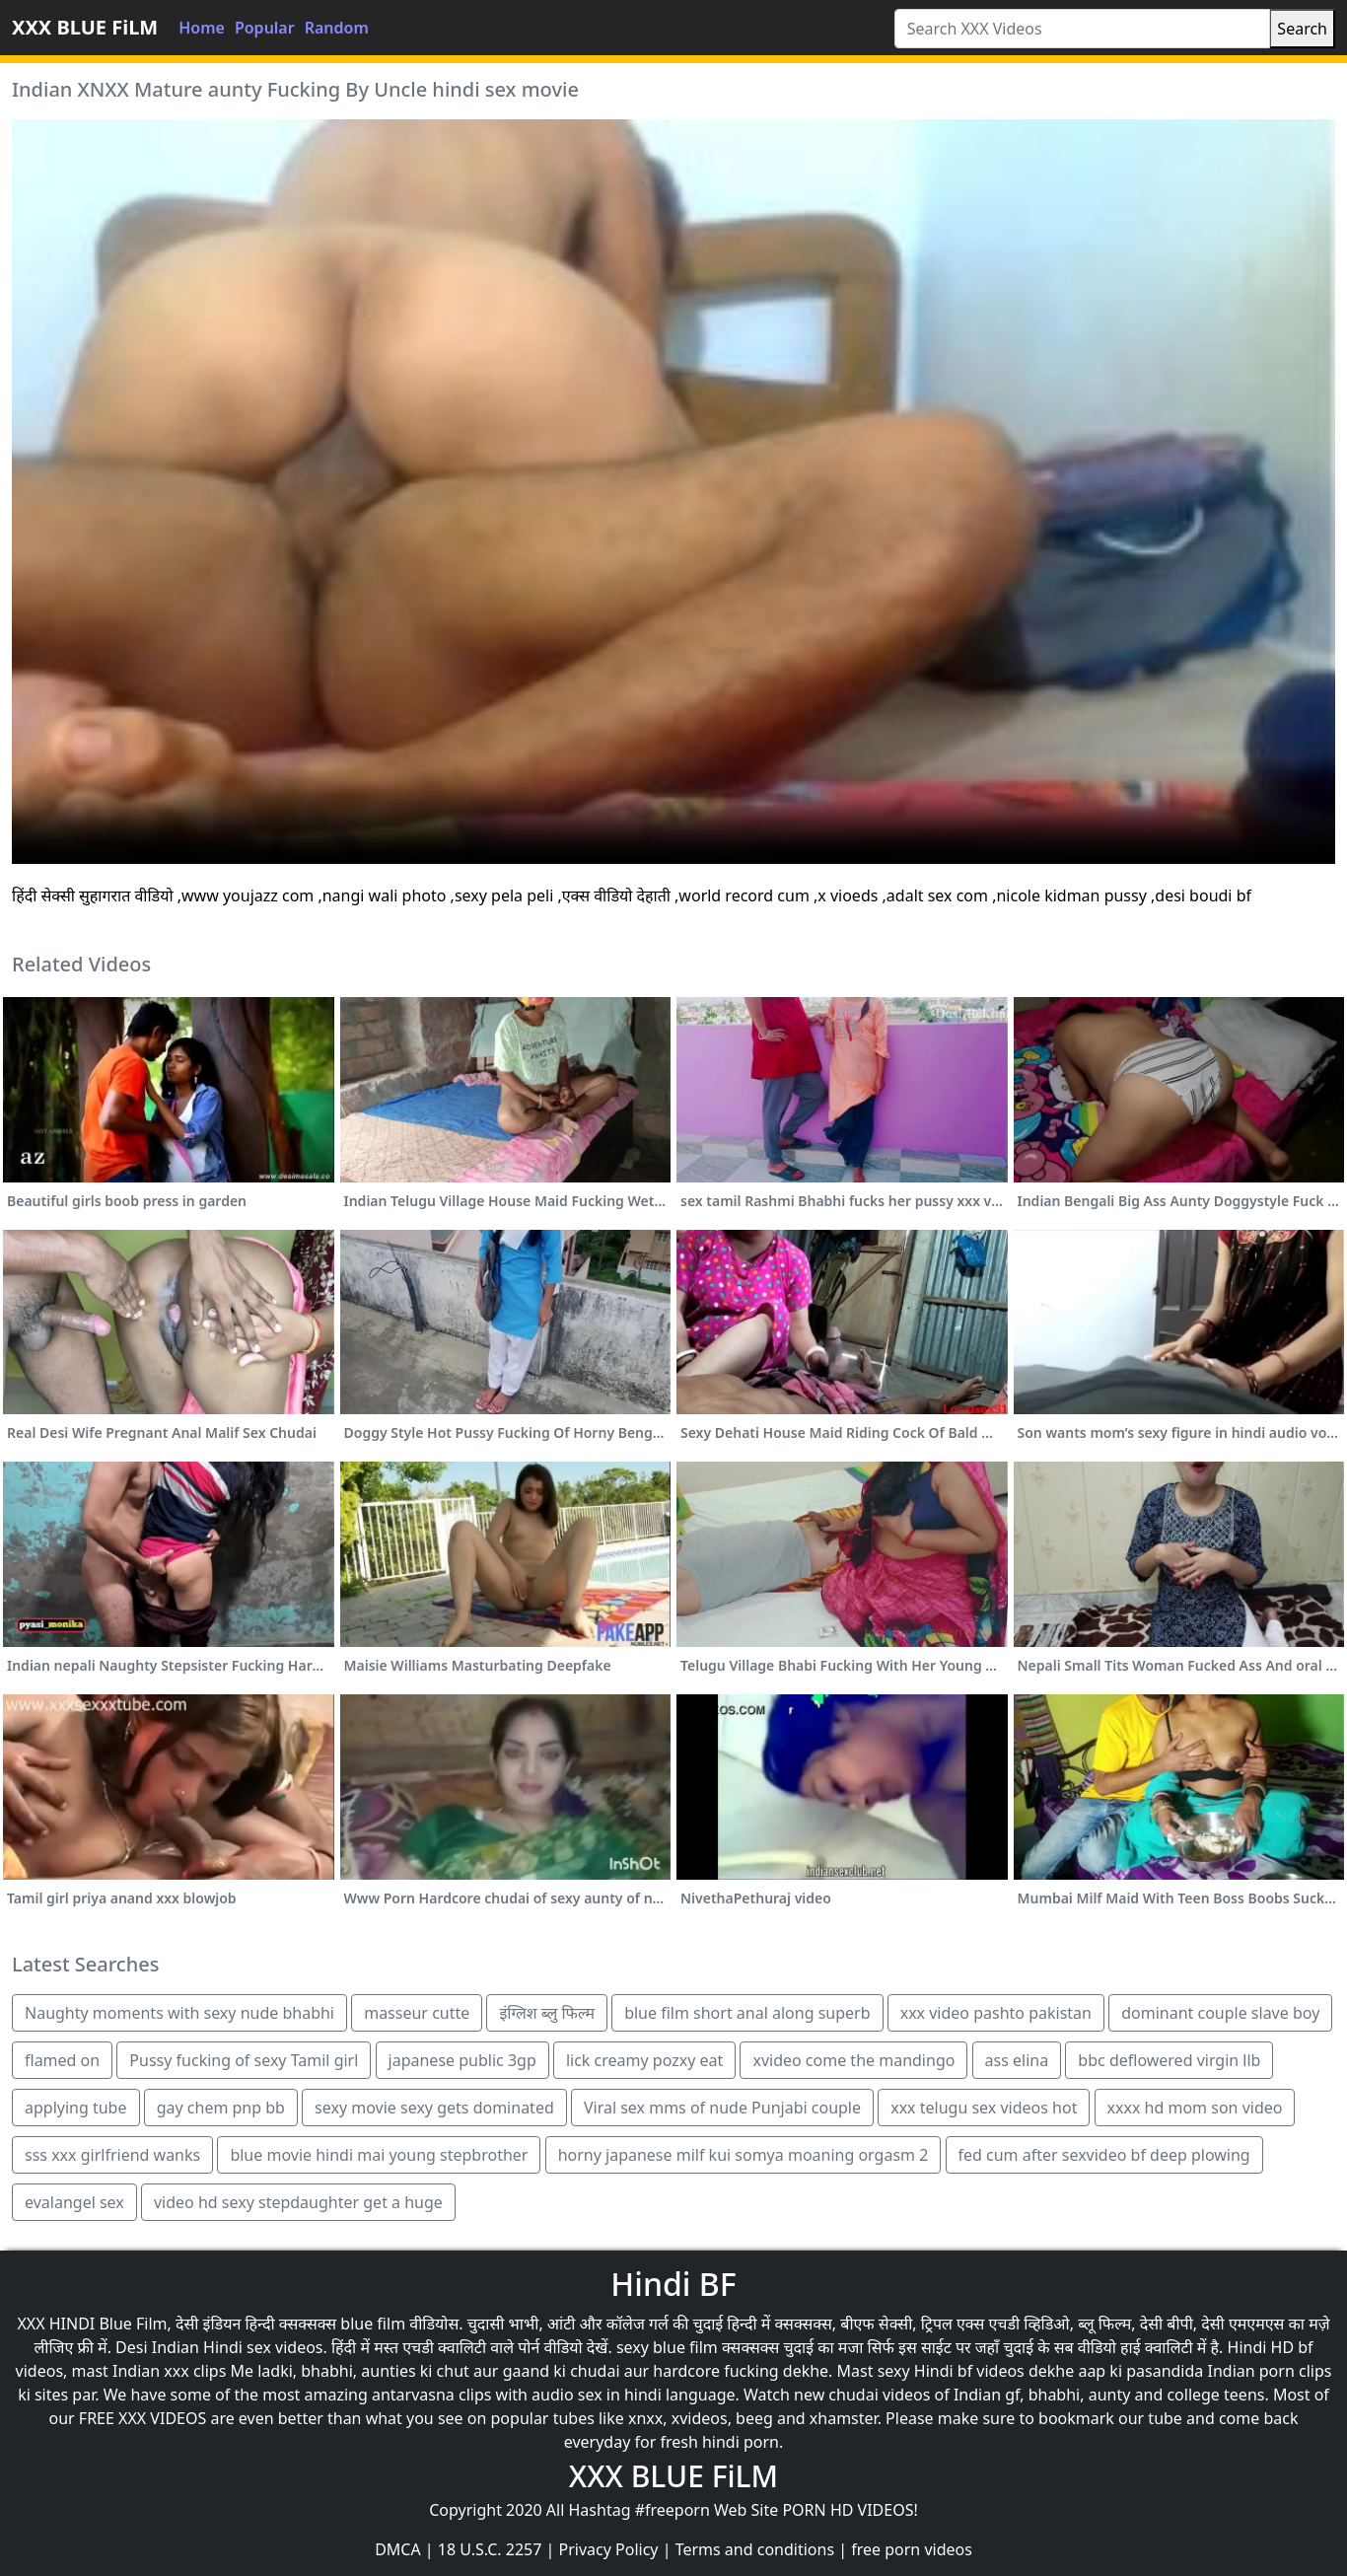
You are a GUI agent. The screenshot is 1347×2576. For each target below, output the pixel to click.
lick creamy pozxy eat (644, 2060)
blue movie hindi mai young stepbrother (379, 2155)
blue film (372, 2323)
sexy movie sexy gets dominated (434, 2107)
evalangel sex (74, 2202)
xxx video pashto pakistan (996, 2013)
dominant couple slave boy (1220, 2013)
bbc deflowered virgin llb (1169, 2060)
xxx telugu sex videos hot (983, 2107)
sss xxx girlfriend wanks (112, 2155)
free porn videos (911, 2549)
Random (337, 27)
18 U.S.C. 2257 (490, 2549)
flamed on (62, 2060)
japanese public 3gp (462, 2060)
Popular (265, 27)
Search (1302, 28)
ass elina (1017, 2060)
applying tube (76, 2107)
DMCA (398, 2549)
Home (201, 27)
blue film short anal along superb (747, 2013)
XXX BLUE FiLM (85, 27)
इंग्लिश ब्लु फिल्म (547, 2013)
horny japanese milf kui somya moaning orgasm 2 (743, 2155)
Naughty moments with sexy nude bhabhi (179, 2013)
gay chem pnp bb (221, 2107)
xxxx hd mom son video (1195, 2107)
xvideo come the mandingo (853, 2060)
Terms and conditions (754, 2549)
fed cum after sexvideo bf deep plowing (1104, 2155)
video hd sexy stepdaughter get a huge (298, 2202)
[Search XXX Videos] (1082, 28)
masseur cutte (416, 2013)
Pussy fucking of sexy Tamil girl (243, 2060)
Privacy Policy (609, 2549)
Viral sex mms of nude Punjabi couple (722, 2107)
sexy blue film (667, 2347)
